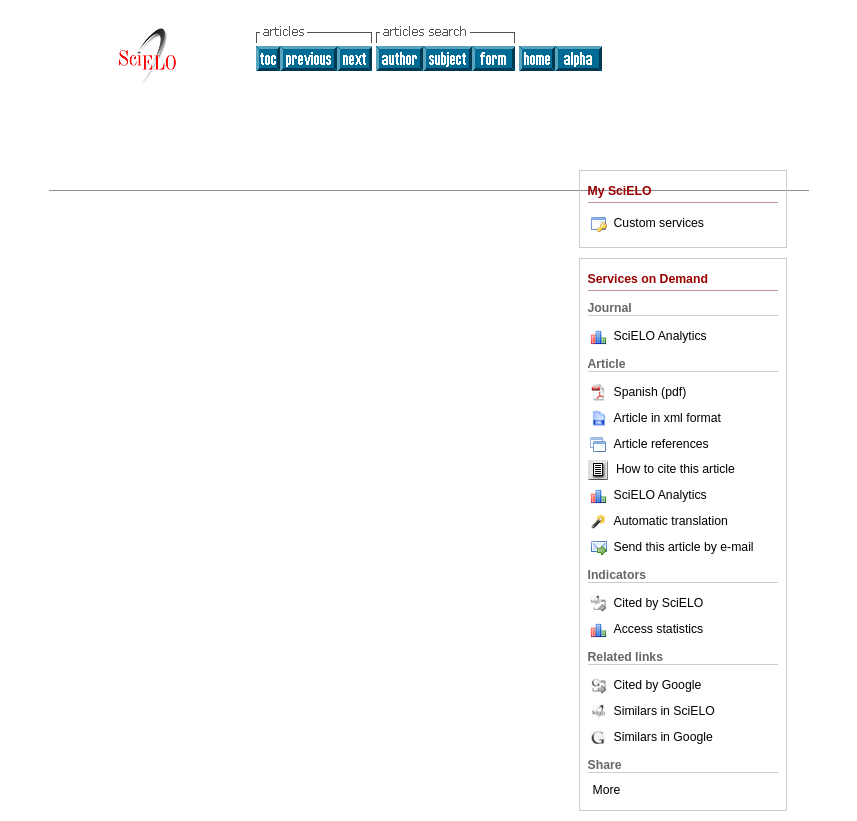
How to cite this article (675, 470)
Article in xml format (654, 418)
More (607, 790)
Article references (648, 444)
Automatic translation (658, 521)
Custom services (646, 223)
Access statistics (659, 629)
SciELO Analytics (660, 336)
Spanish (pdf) (637, 392)
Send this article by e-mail (671, 547)
